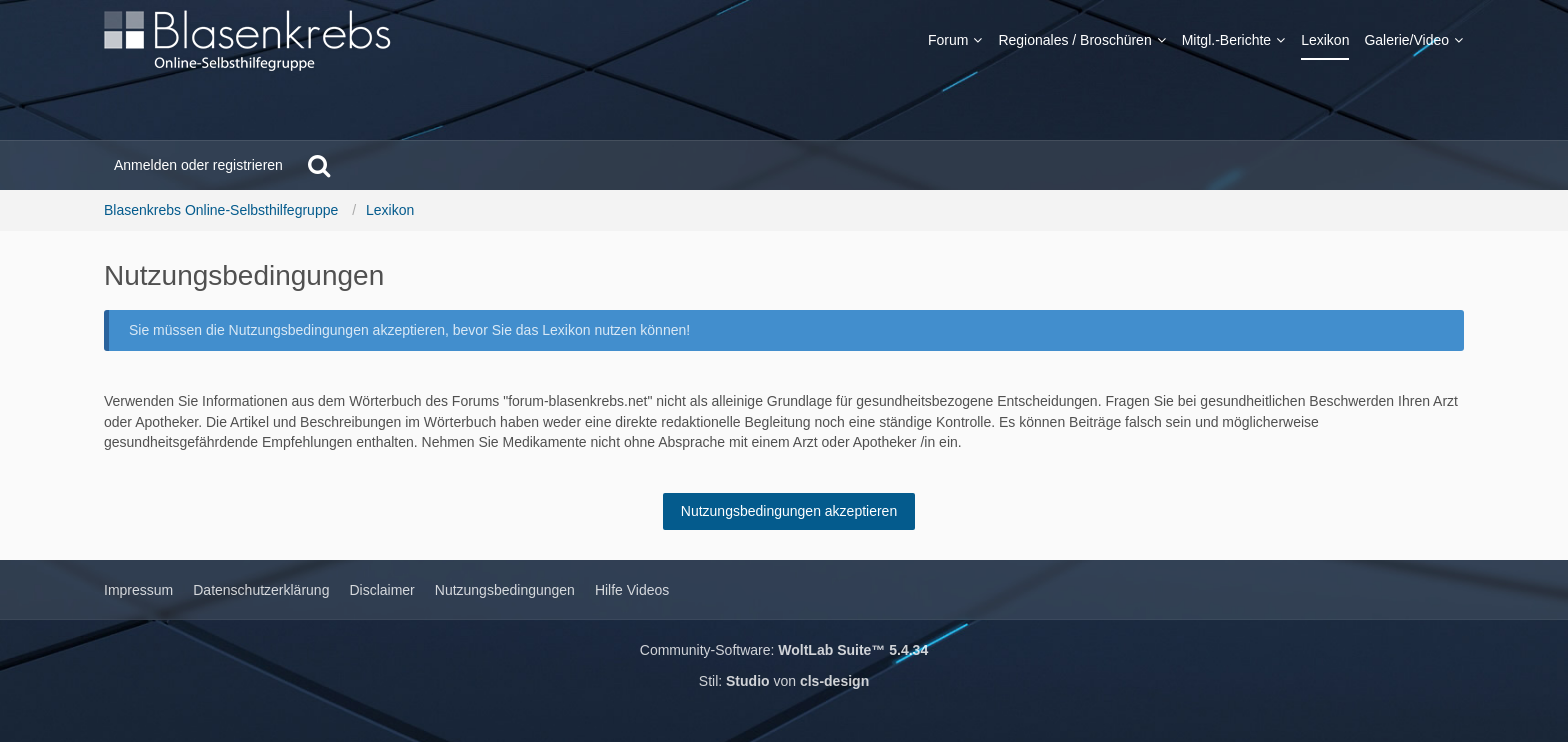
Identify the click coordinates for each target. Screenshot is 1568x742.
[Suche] (319, 165)
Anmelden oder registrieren (198, 165)
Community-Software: (784, 650)
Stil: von (784, 681)
